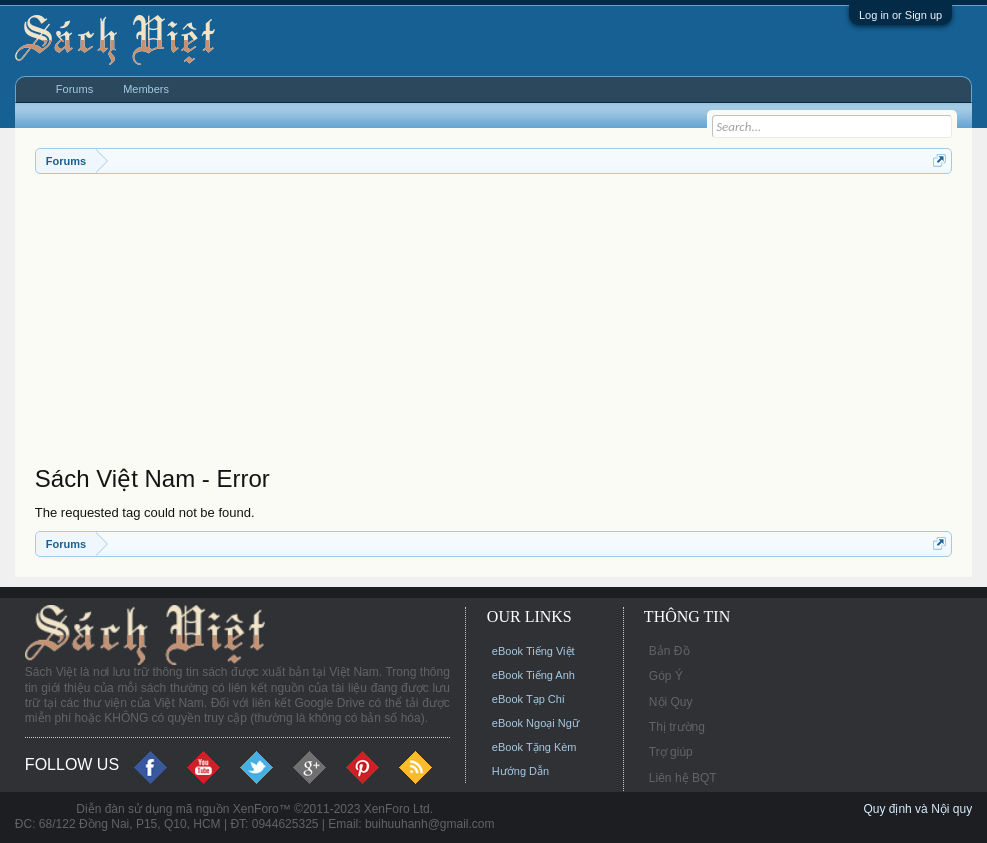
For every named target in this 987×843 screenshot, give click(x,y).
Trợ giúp (671, 752)
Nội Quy (671, 702)
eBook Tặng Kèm (534, 747)
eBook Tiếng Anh (533, 675)
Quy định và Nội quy (917, 809)
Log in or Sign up (900, 15)
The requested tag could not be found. (145, 512)
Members (146, 89)
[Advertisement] (493, 324)
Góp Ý (666, 676)
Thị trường (677, 727)
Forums (74, 89)
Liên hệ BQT (683, 778)
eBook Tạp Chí (528, 699)
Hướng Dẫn (520, 771)
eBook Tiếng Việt (533, 651)
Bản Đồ (669, 651)
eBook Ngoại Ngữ (535, 723)
